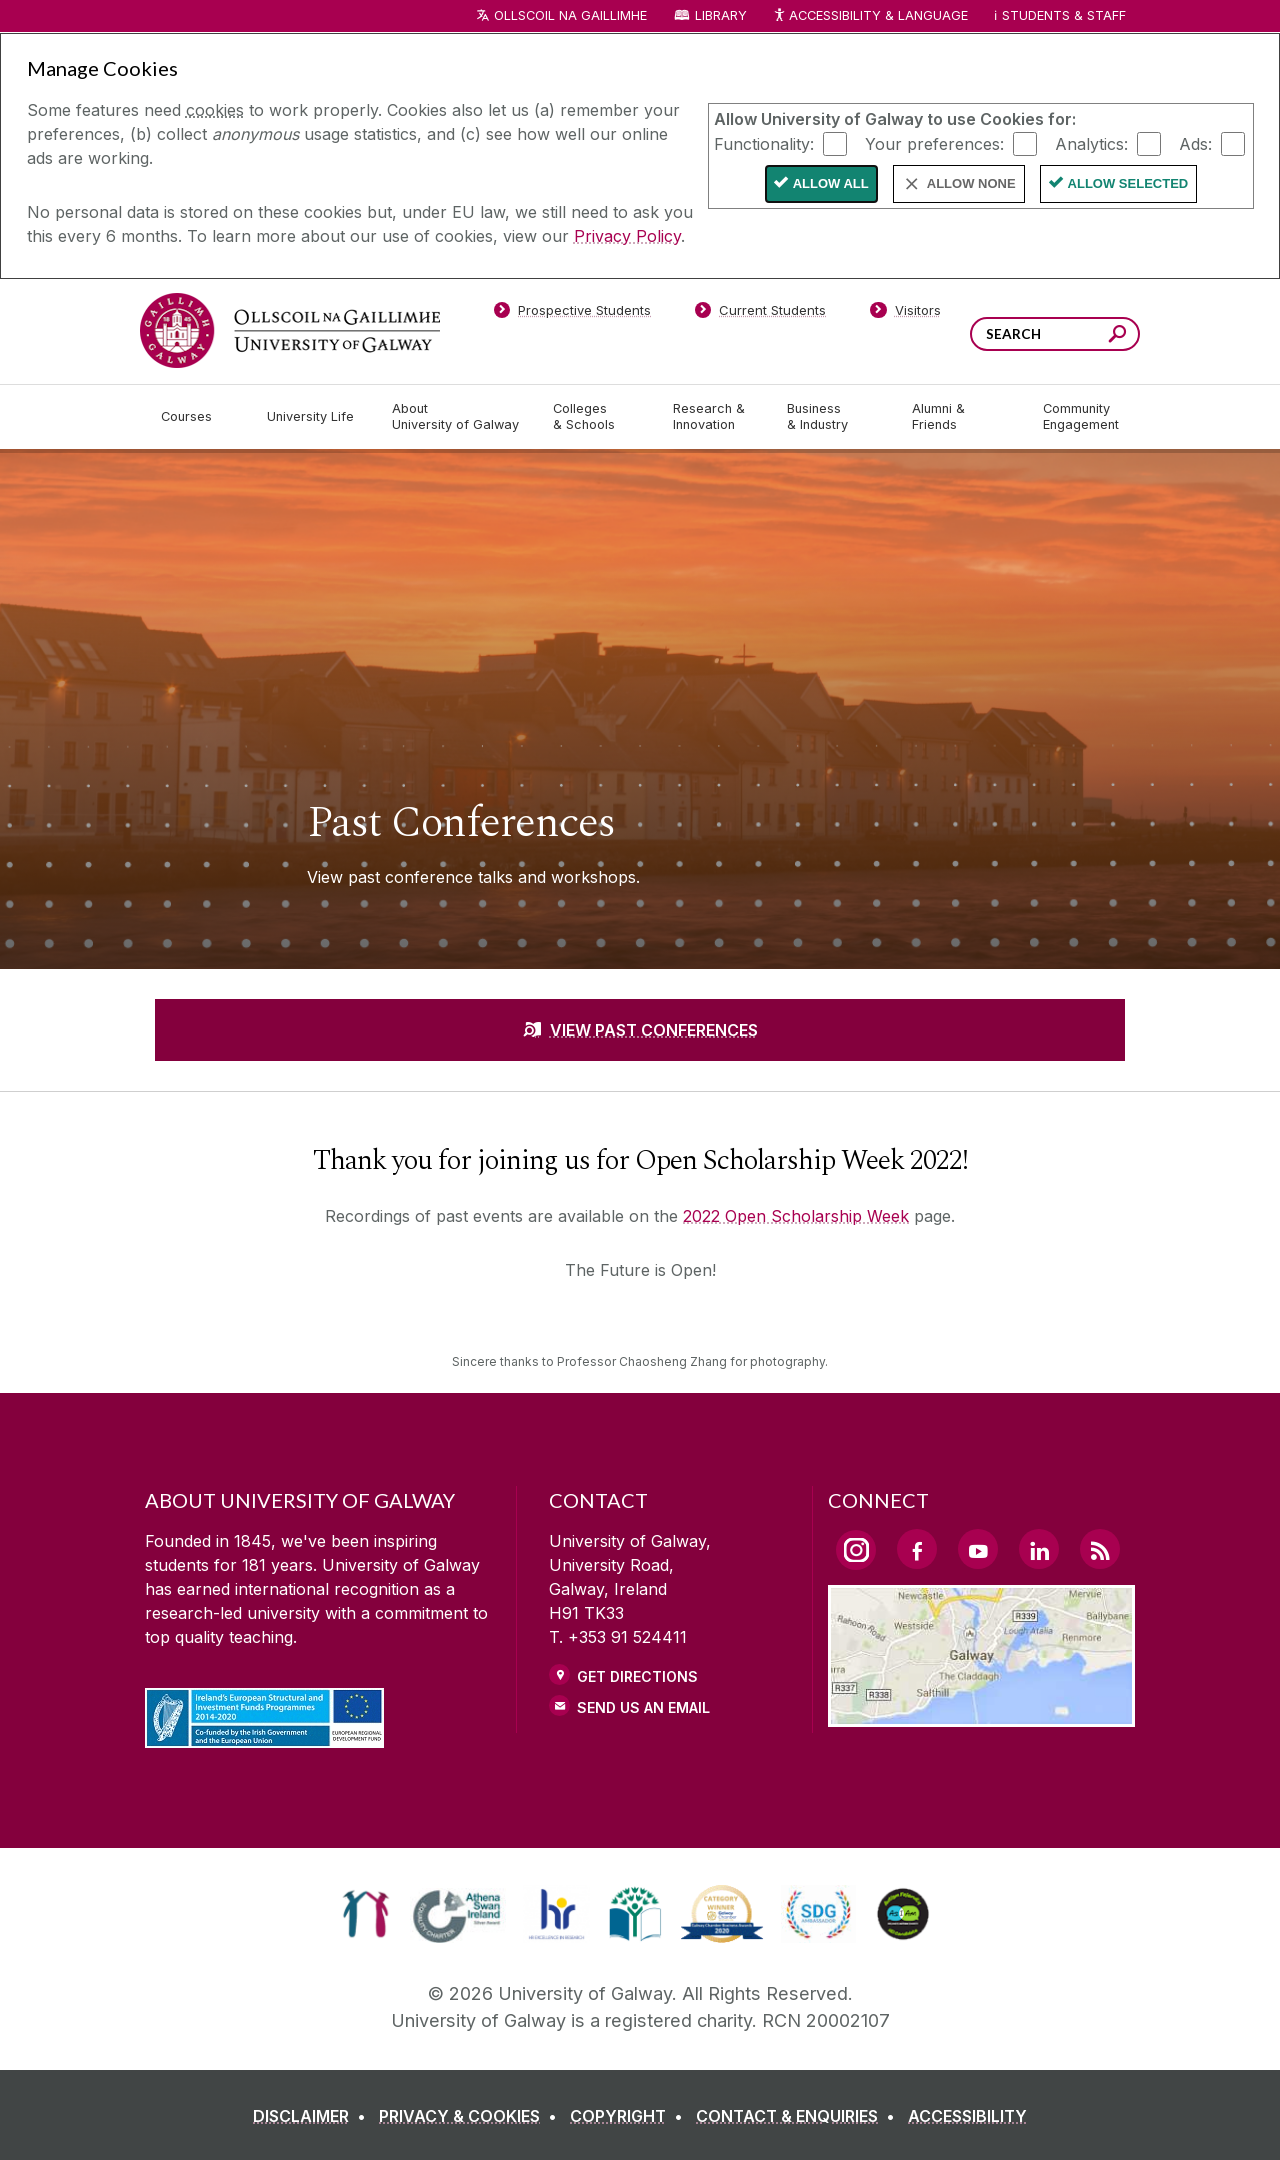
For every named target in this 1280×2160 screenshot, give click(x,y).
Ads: (1195, 143)
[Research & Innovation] (714, 417)
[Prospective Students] (572, 314)
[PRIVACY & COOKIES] (472, 2116)
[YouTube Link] (978, 1549)
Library (721, 15)
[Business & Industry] (833, 417)
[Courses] (198, 417)
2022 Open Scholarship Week (796, 1216)
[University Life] (313, 417)
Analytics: (1091, 143)
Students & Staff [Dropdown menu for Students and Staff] (1064, 15)
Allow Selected (1128, 183)
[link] (365, 1914)
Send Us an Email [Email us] (643, 1707)
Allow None (971, 183)
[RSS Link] (1100, 1549)
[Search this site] (1117, 336)
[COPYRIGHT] (630, 2116)
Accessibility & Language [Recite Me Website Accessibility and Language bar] (870, 16)
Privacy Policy (627, 236)
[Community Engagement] (1081, 417)
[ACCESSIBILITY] (967, 2116)
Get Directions (637, 1676)
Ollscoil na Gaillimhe (570, 15)
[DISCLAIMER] (313, 2116)
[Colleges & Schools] (597, 417)
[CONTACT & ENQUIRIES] (799, 2116)
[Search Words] (1055, 334)
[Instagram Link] (856, 1550)
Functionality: (764, 143)
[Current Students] (761, 314)
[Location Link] (981, 1715)
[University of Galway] (290, 330)
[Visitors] (905, 314)
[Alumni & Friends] (961, 417)
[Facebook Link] (917, 1549)
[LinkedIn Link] (1039, 1549)
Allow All (831, 183)
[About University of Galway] (456, 417)
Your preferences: (934, 143)
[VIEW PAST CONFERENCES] (640, 1030)
